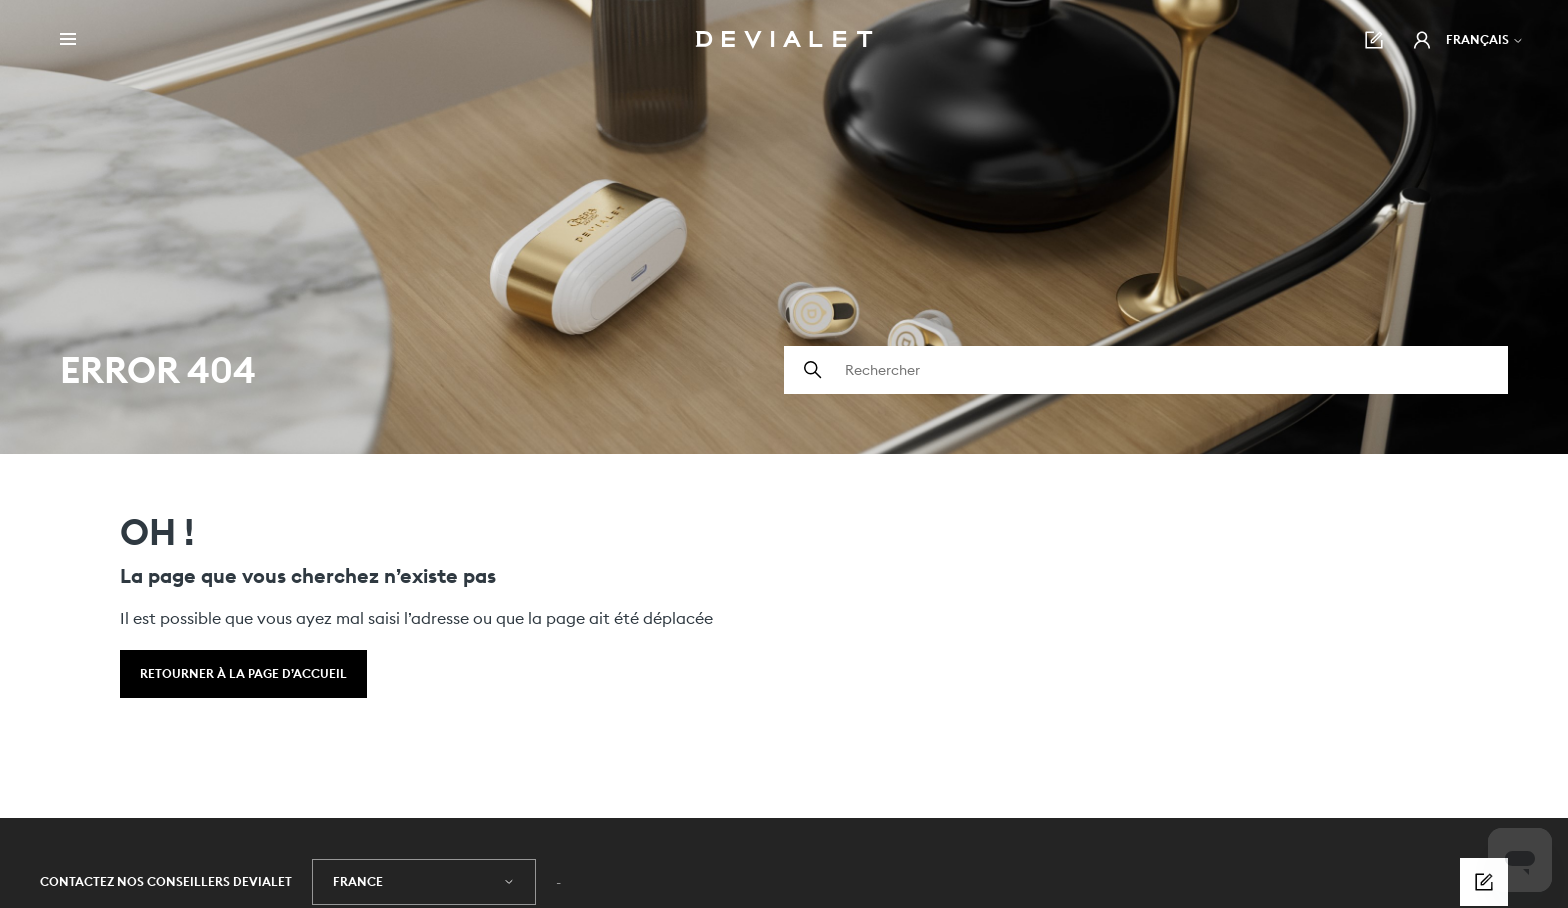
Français (1485, 39)
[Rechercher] (1146, 370)
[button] (1422, 40)
